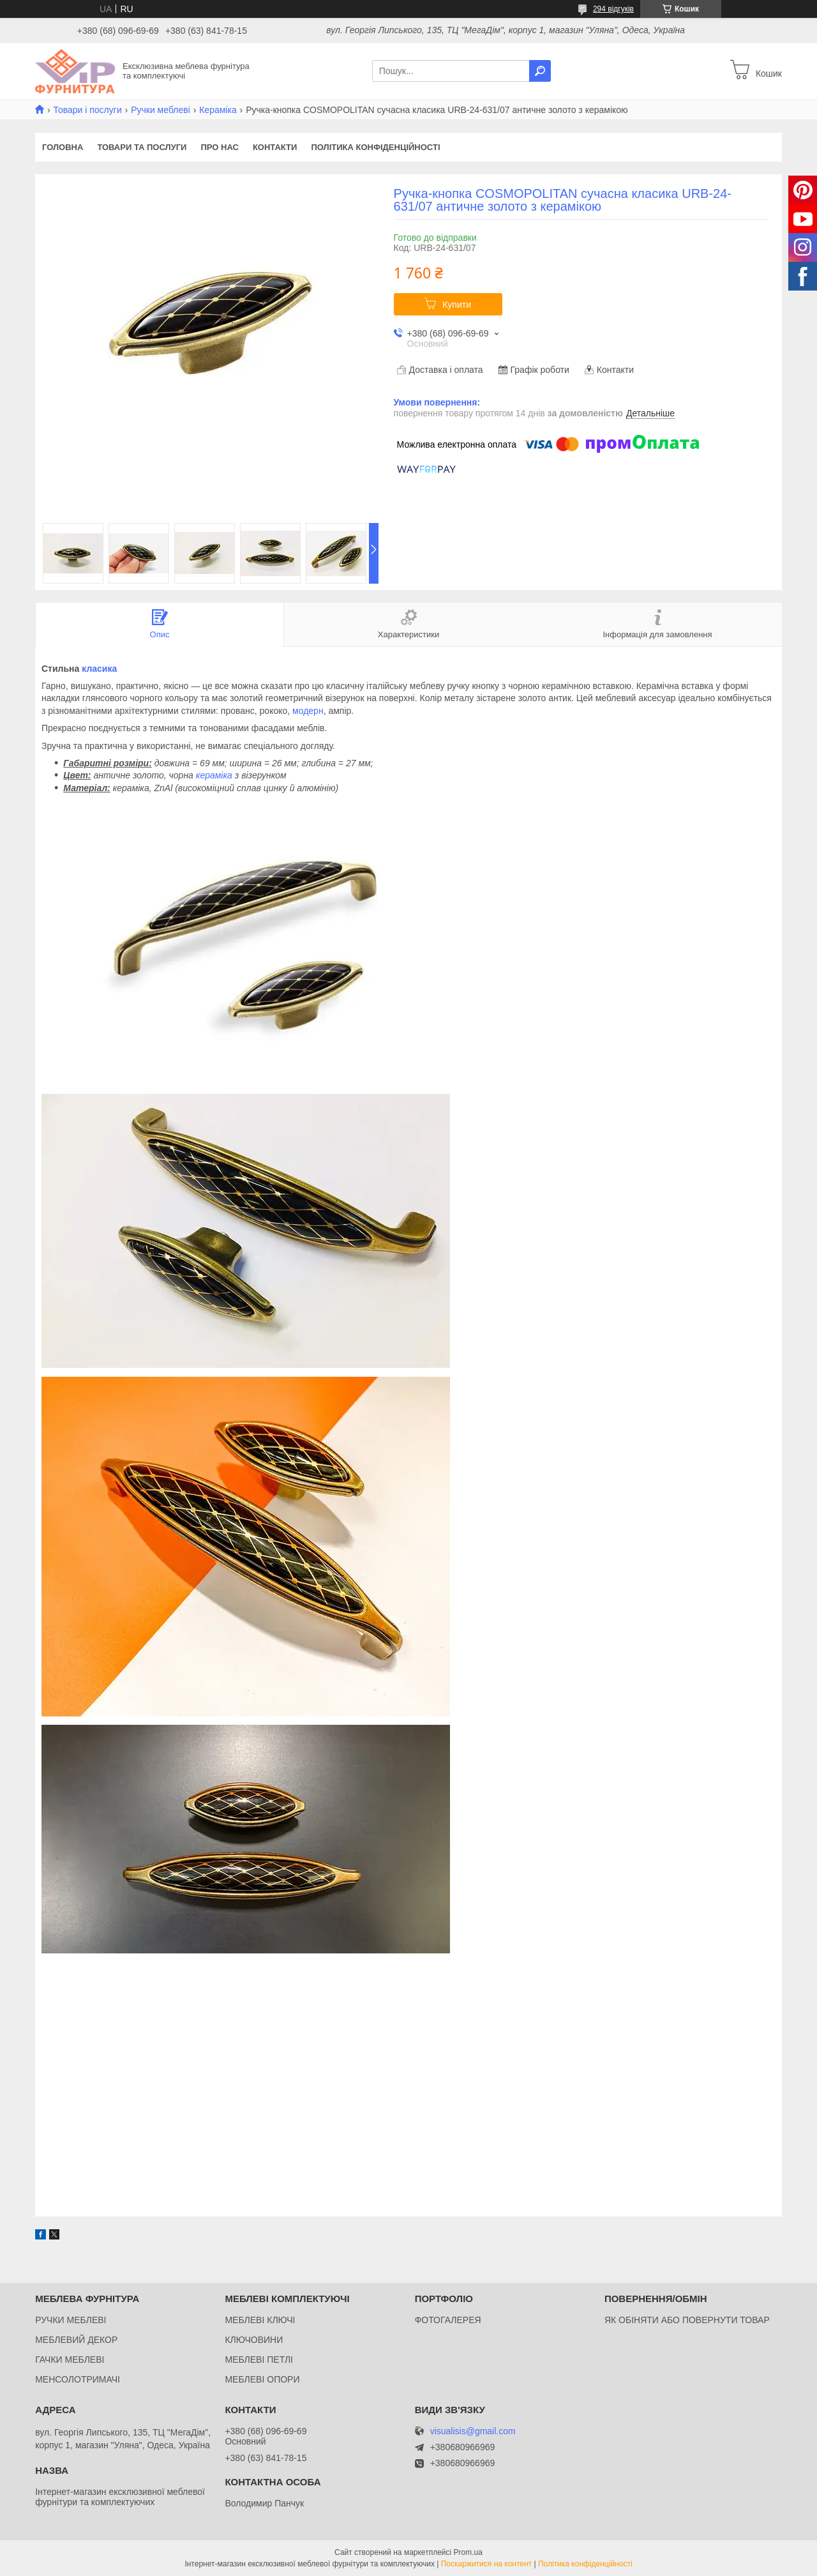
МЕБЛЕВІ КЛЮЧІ (260, 2320)
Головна (62, 147)
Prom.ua (468, 2552)
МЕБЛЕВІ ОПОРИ (262, 2379)
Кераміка (217, 110)
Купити (456, 304)
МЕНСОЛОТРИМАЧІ (77, 2379)
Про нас (219, 147)
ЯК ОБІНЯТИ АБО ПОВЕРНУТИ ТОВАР (687, 2320)
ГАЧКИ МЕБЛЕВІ (69, 2359)
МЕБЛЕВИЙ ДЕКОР (76, 2340)
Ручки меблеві (160, 110)
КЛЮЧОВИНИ (254, 2340)
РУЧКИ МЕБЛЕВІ (70, 2320)
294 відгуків (613, 8)
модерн (308, 711)
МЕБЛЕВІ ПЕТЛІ (259, 2359)
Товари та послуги (141, 147)
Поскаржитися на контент (486, 2563)
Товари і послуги (87, 110)
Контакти (275, 147)
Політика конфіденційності (375, 147)
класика (99, 668)
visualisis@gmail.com (473, 2431)
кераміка (214, 775)
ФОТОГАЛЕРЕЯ (448, 2320)
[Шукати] (540, 71)
